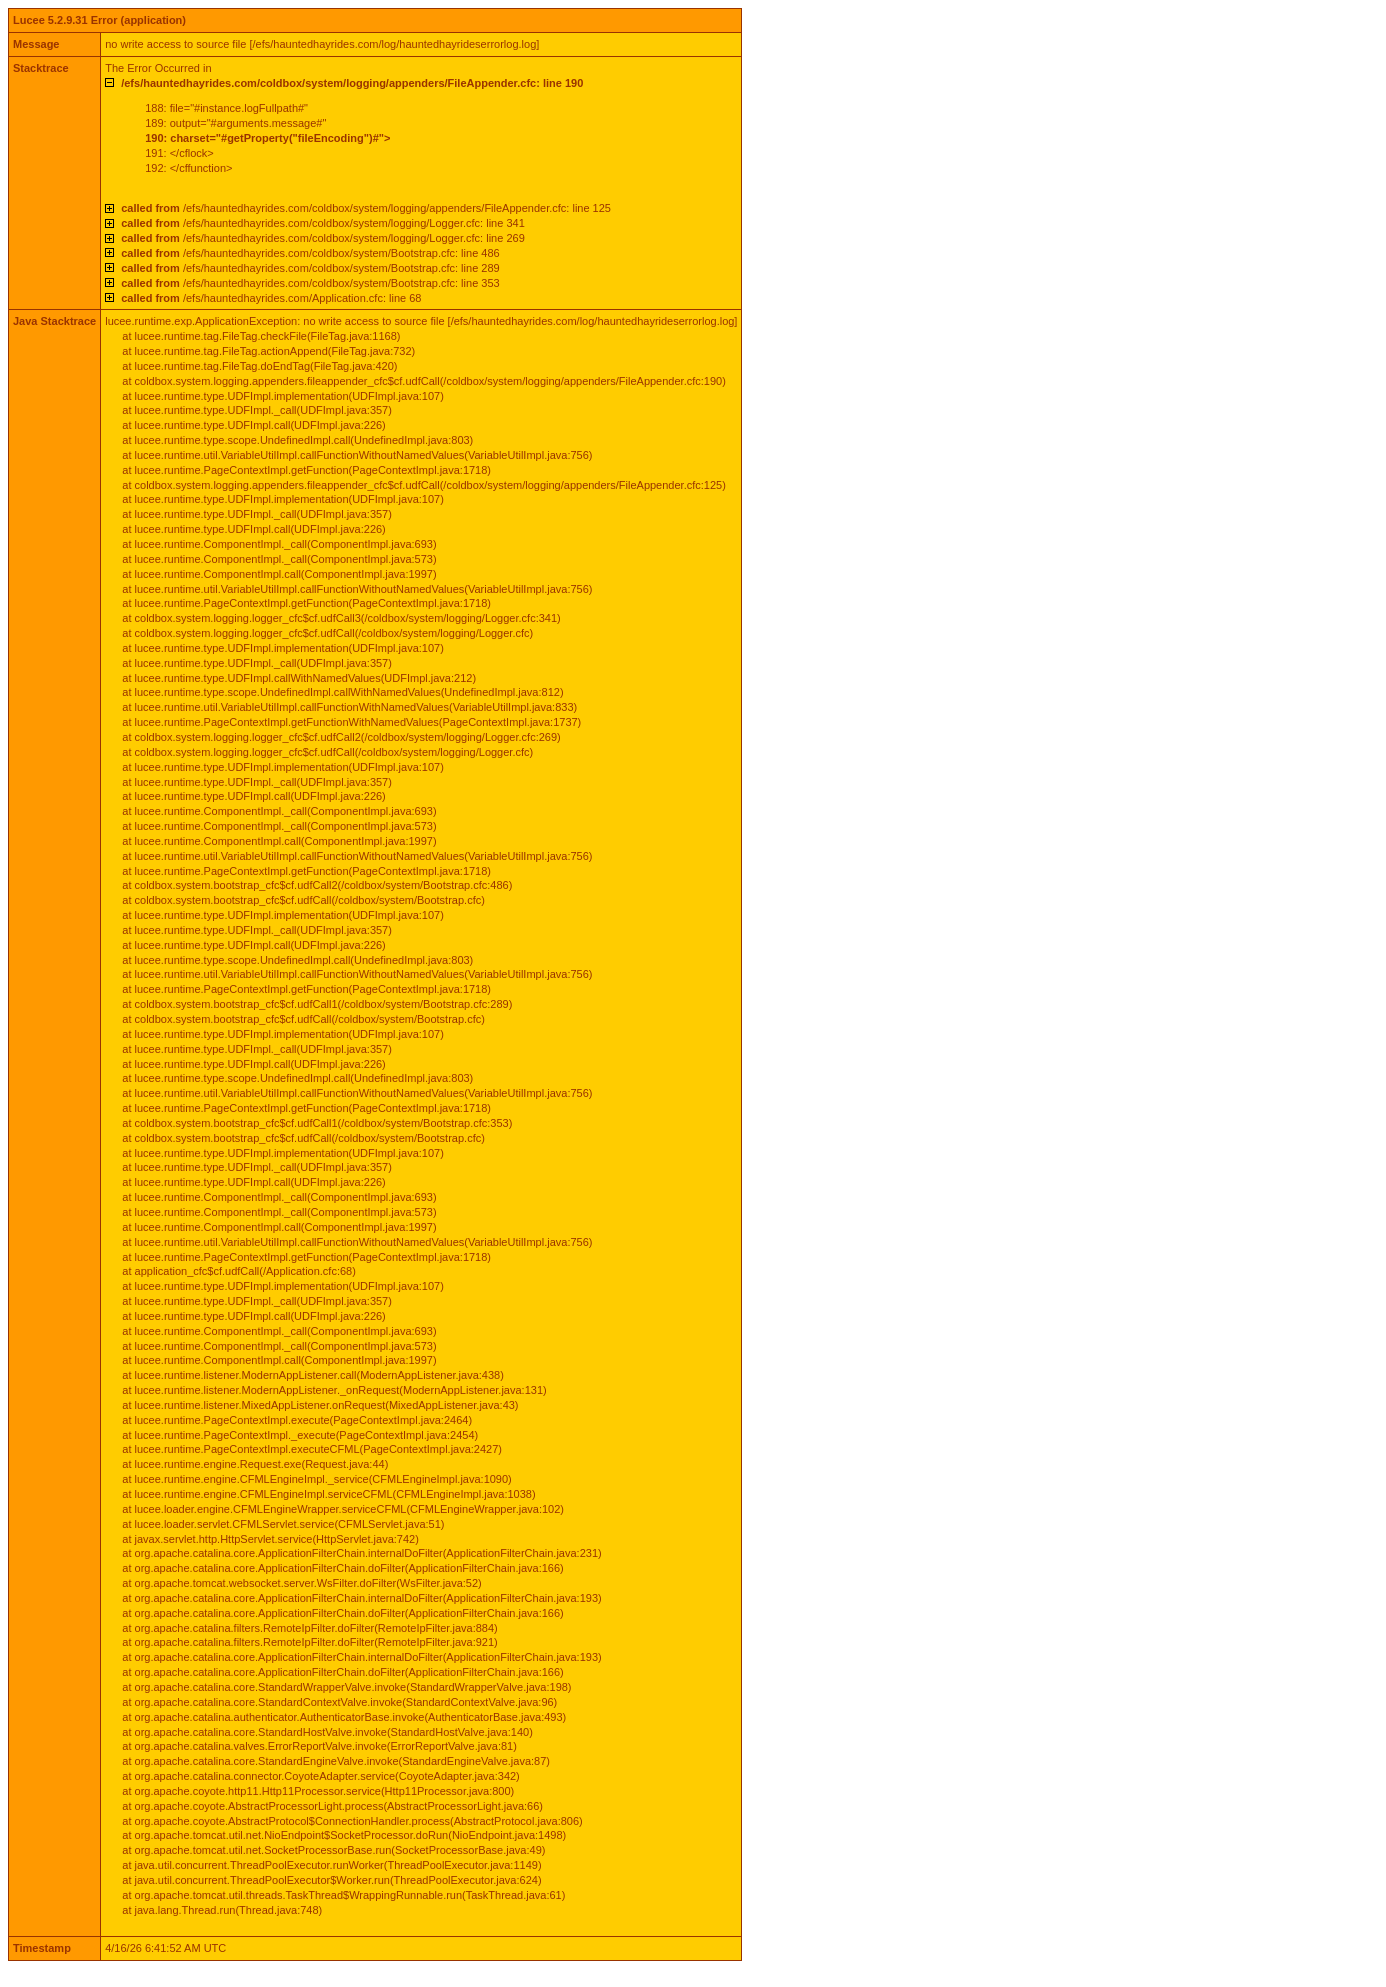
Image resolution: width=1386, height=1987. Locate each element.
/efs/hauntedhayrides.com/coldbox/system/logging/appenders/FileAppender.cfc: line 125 (366, 208)
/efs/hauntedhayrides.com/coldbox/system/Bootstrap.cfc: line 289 (310, 268)
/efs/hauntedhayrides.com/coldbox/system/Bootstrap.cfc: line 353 (310, 283)
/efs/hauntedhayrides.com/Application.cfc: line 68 (271, 298)
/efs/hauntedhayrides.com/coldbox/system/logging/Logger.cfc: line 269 (323, 238)
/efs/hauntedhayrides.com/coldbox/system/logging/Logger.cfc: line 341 (323, 223)
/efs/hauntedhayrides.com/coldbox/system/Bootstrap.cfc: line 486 (310, 253)
